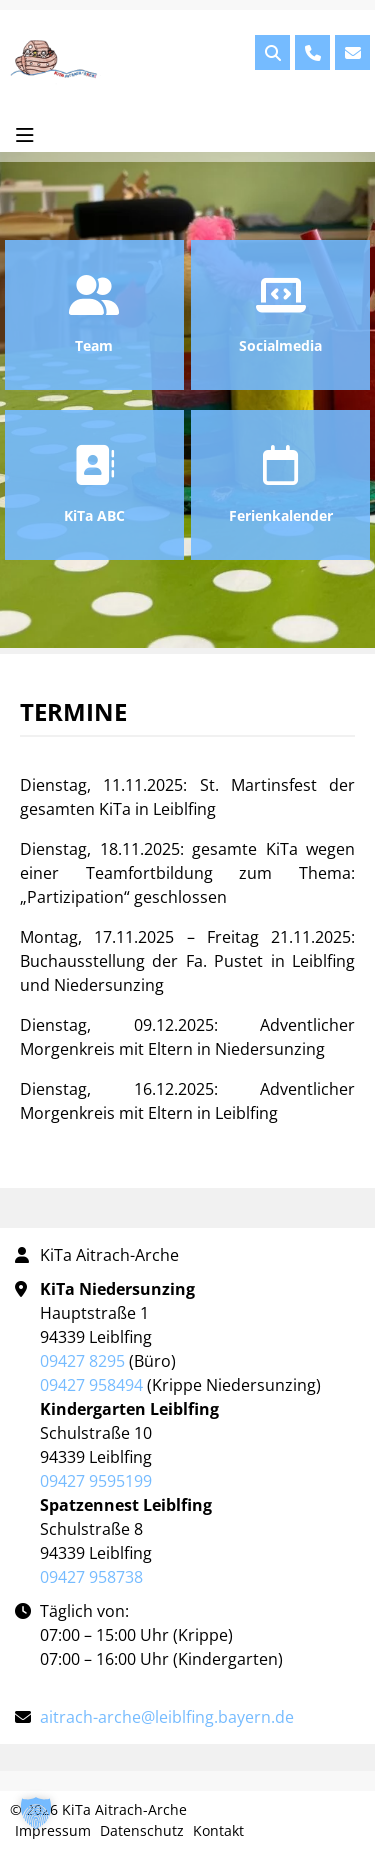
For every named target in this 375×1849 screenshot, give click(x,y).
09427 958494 (91, 1385)
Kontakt (218, 1830)
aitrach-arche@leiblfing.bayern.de (167, 1717)
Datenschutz (142, 1830)
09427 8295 (82, 1361)
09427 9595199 (96, 1481)
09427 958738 (91, 1577)
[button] (36, 1813)
